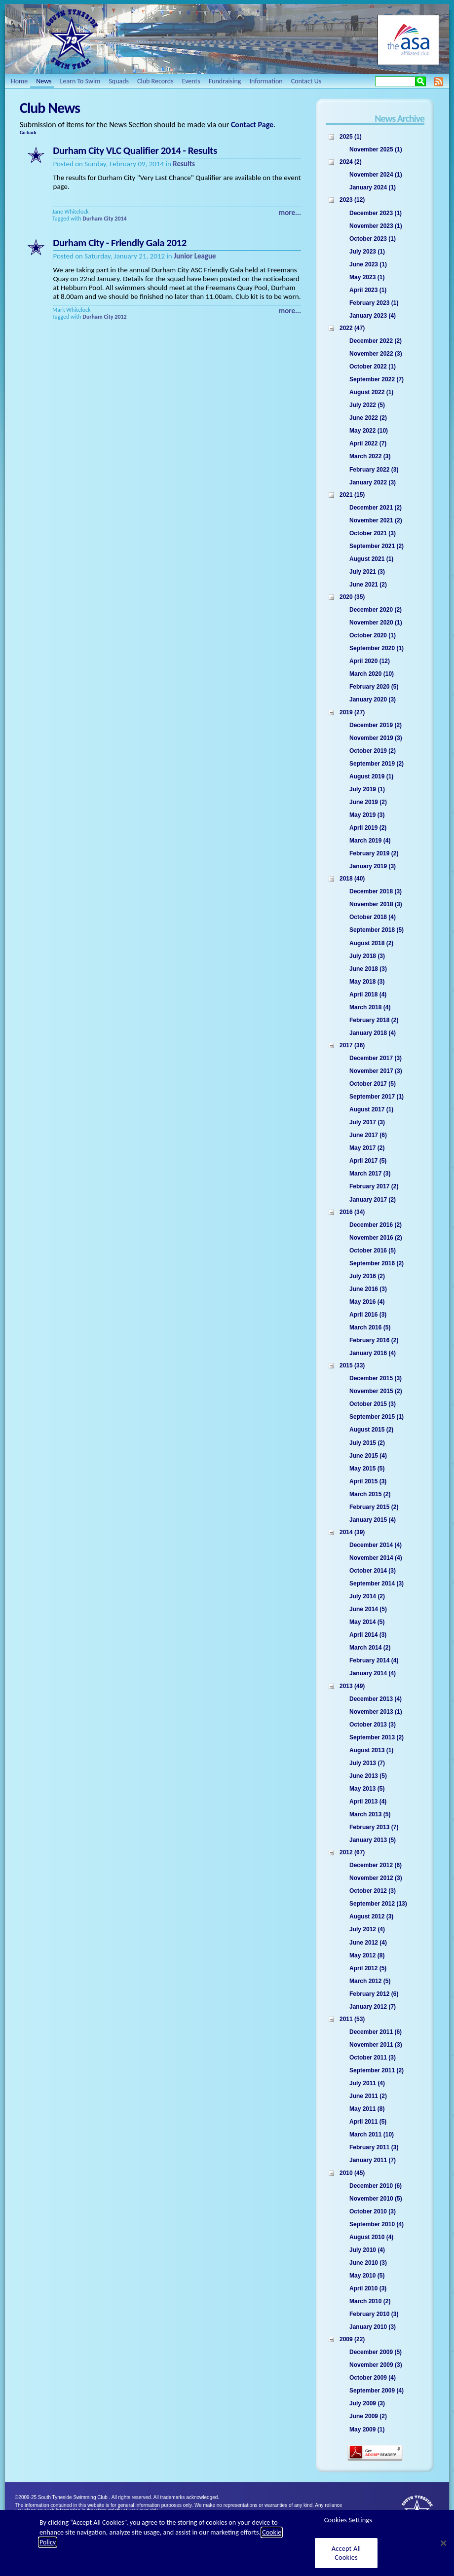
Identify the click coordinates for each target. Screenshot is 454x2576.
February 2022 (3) (373, 469)
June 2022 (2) (368, 417)
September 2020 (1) (376, 648)
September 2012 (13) (378, 1903)
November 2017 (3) (375, 1070)
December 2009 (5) (375, 2352)
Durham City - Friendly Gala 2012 (120, 242)
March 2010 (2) (369, 2301)
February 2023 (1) (373, 302)
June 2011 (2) (368, 2096)
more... (290, 212)
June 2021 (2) (368, 584)
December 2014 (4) (375, 1545)
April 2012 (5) (367, 1968)
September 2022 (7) (376, 379)
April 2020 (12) (369, 661)
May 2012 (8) (366, 1955)
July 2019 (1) (367, 789)
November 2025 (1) (375, 149)
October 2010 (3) (372, 2211)
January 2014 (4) (372, 1673)
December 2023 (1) (375, 213)
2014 (120, 218)
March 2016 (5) (369, 1327)
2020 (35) (352, 596)
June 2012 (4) (368, 1942)
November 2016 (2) (375, 1237)
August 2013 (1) (371, 1750)
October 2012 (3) (372, 1890)
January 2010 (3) (372, 2326)
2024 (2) (351, 161)
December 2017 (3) (375, 1058)
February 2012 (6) (373, 1993)
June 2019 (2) (368, 802)
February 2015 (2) (373, 1507)
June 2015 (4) (368, 1455)
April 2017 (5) (367, 1160)
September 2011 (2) (376, 2070)
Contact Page (252, 124)
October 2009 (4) (372, 2377)
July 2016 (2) (367, 1276)
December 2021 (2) (375, 507)
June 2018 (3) (368, 968)
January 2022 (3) (372, 482)
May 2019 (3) (366, 814)
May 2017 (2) (366, 1147)
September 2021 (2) (376, 546)
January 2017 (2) (372, 1199)
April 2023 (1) (367, 290)
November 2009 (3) (375, 2364)
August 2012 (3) (371, 1916)
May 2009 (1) (366, 2429)
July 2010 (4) (367, 2249)
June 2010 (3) (368, 2262)
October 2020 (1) (372, 635)
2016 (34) (352, 1212)
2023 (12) (352, 199)
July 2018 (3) (367, 956)
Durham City (97, 218)
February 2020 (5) (373, 686)
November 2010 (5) (375, 2198)
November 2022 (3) (375, 353)
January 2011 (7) (372, 2160)
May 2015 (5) (366, 1468)
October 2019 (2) (372, 750)
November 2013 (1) (375, 1711)
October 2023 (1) (372, 238)
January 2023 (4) (372, 315)
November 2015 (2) (375, 1391)
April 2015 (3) (367, 1481)
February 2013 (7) (373, 1827)
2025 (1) (351, 136)
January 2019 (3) (372, 866)
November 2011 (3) (375, 2044)
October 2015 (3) (372, 1403)
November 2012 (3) (375, 1878)
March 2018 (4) (369, 1007)
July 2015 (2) (367, 1442)
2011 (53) (352, 2019)
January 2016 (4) (372, 1353)
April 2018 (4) (367, 994)
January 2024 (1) (372, 187)
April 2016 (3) (367, 1314)
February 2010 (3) (373, 2314)
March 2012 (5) (369, 1981)
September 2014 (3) (376, 1583)
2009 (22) (352, 2339)
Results (184, 163)
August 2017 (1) (371, 1109)
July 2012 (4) (367, 1929)
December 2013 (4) (375, 1698)
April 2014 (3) (367, 1634)
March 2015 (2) (369, 1494)
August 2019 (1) (371, 776)
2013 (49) (352, 1686)
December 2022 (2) (375, 340)
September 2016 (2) (376, 1263)
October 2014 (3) (372, 1570)
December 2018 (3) (375, 891)
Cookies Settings (348, 2519)
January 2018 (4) (372, 1033)
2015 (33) (352, 1365)
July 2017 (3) (367, 1122)
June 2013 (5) (368, 1775)
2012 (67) (352, 1852)
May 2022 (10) (368, 430)
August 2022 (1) (371, 392)
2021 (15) (352, 494)
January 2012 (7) (372, 2006)
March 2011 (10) (371, 2134)
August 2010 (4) (371, 2237)
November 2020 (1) (375, 622)
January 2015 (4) (372, 1519)
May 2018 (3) (366, 981)
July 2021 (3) (367, 571)
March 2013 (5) (369, 1814)
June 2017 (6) (368, 1135)
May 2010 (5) (366, 2275)
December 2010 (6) (375, 2185)
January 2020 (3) (372, 699)
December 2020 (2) (375, 609)
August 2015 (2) (371, 1429)
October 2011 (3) (372, 2057)
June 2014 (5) (368, 1609)
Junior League (195, 256)
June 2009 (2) (368, 2416)
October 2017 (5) (372, 1083)
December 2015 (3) (375, 1378)
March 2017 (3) (369, 1173)
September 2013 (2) (376, 1737)
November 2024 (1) (375, 174)
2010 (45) (352, 2173)
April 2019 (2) (367, 827)
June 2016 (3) (368, 1289)
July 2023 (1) (367, 251)
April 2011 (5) (367, 2121)
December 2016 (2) (375, 1224)
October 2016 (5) (372, 1250)
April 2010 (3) (367, 2288)
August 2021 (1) (371, 558)
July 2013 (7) (367, 1763)
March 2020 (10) (371, 673)
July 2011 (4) (367, 2083)
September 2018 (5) (376, 929)
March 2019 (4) (369, 840)
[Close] (444, 2543)
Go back (28, 132)
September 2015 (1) (376, 1416)
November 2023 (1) (375, 225)
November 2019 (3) (375, 738)
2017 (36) (352, 1045)
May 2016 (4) (366, 1301)
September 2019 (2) (376, 763)
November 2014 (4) (375, 1557)
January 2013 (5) (372, 1840)
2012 (120, 316)
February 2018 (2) (373, 1020)
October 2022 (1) (372, 366)
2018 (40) (352, 878)
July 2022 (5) (367, 405)
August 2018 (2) (371, 943)
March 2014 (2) (369, 1647)
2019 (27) (352, 712)
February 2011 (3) (373, 2147)
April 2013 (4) (367, 1801)
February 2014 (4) (373, 1660)
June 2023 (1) (368, 264)
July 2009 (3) (367, 2403)
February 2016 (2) (373, 1340)
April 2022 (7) (367, 443)
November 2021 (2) (375, 520)
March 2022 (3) (369, 456)
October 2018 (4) (372, 917)
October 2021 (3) (372, 533)
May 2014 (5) (366, 1622)
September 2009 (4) (376, 2390)
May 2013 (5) (366, 1788)
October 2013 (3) (372, 1724)
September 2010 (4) (376, 2224)
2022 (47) (352, 328)
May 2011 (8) (366, 2108)
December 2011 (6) (375, 2031)
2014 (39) (352, 1532)
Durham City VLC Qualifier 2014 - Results (135, 150)
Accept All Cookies (346, 2553)
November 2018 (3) (375, 904)
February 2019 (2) (373, 853)
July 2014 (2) (367, 1596)
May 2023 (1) (366, 277)
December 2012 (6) (375, 1865)
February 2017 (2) (373, 1186)
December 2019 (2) (375, 725)
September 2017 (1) (376, 1096)
